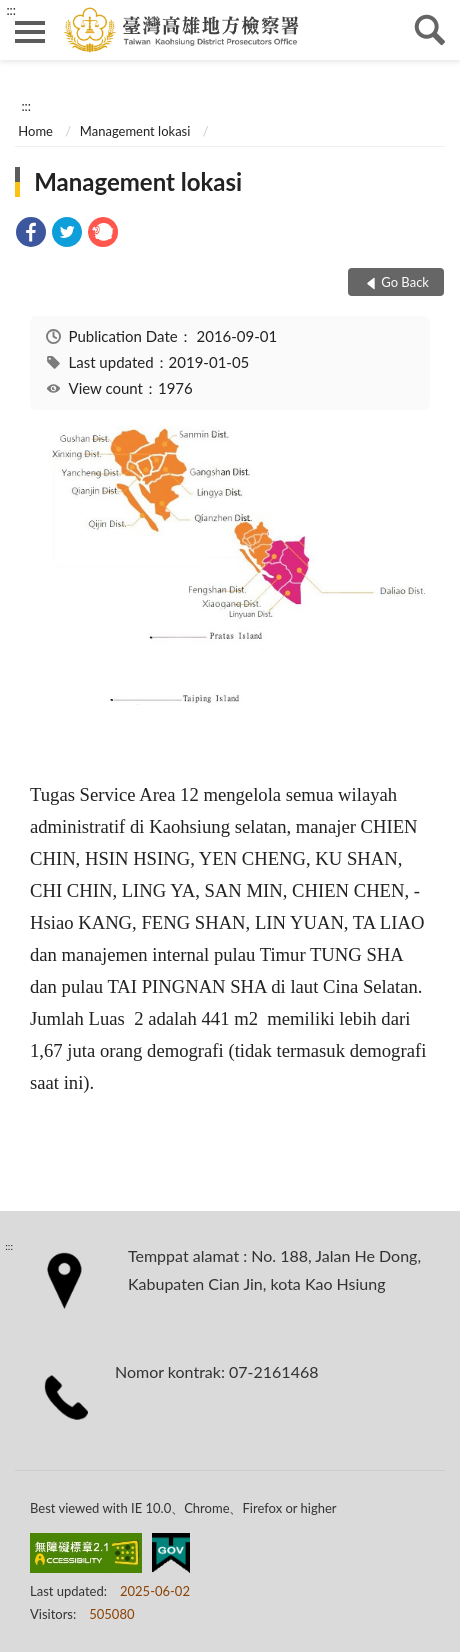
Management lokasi (135, 131)
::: (11, 10)
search (430, 30)
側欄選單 (30, 32)
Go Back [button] (405, 282)
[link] (31, 234)
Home (35, 131)
